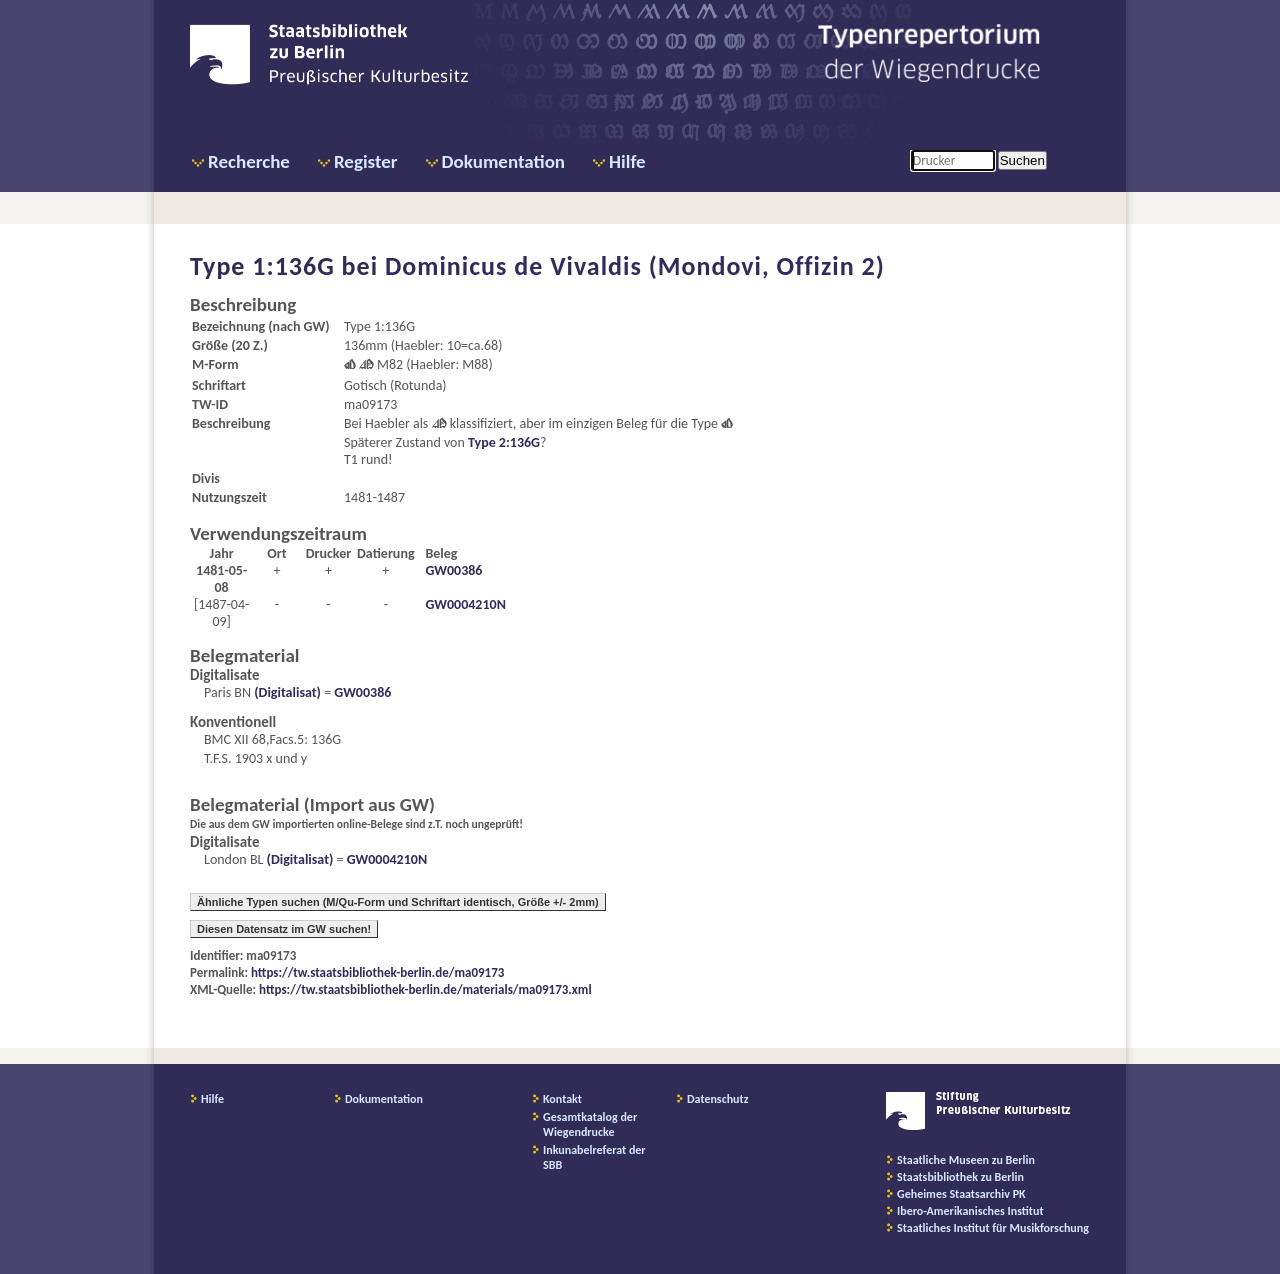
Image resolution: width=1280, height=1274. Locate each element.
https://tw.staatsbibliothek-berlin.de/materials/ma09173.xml (425, 989)
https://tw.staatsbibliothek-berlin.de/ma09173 (377, 972)
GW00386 (453, 570)
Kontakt (562, 1099)
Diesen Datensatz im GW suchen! (284, 929)
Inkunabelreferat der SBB (594, 1157)
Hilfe (627, 161)
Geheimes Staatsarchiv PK (961, 1194)
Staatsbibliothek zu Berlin (960, 1177)
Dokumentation (503, 161)
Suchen (1022, 160)
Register (366, 161)
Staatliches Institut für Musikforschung (993, 1228)
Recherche (249, 161)
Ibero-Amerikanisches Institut (970, 1211)
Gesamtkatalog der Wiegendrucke (590, 1124)
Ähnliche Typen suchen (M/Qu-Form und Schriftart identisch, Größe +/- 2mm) (398, 902)
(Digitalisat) (286, 692)
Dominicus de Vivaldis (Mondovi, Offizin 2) (635, 266)
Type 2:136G (504, 442)
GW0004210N (465, 604)
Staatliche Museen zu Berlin (966, 1160)
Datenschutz (718, 1099)
